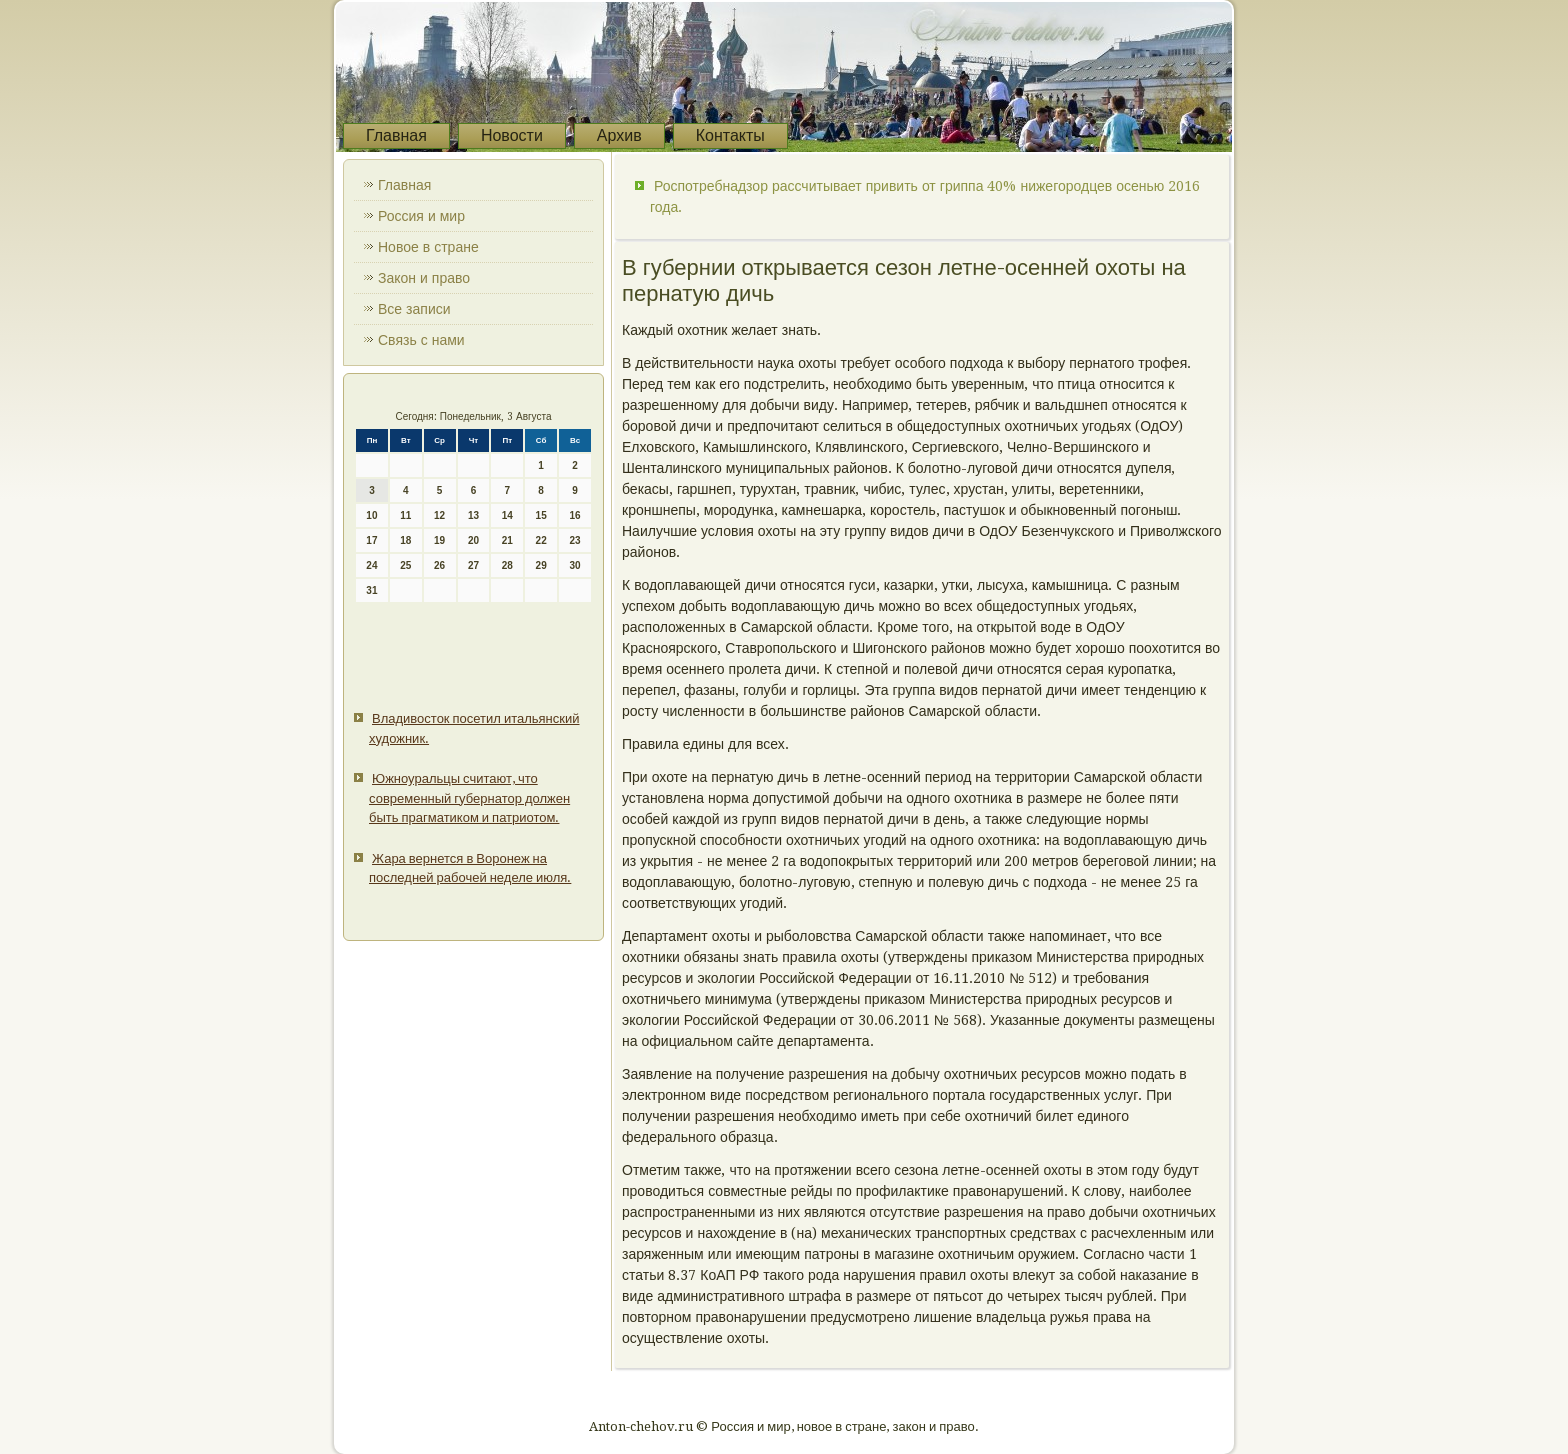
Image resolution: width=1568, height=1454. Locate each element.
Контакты (730, 135)
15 (541, 515)
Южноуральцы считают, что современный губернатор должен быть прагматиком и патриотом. (469, 798)
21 (507, 540)
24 (371, 565)
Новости (512, 135)
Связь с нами (421, 340)
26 (439, 565)
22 (541, 540)
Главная (396, 135)
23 (574, 540)
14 (507, 515)
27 (473, 565)
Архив (619, 135)
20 (473, 540)
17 (371, 540)
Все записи (414, 309)
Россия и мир (421, 216)
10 (371, 515)
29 (541, 565)
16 (574, 515)
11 (405, 515)
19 (439, 540)
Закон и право (424, 278)
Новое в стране (428, 247)
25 (405, 565)
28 (507, 565)
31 (371, 590)
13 (473, 515)
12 (439, 515)
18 (405, 540)
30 (574, 565)
